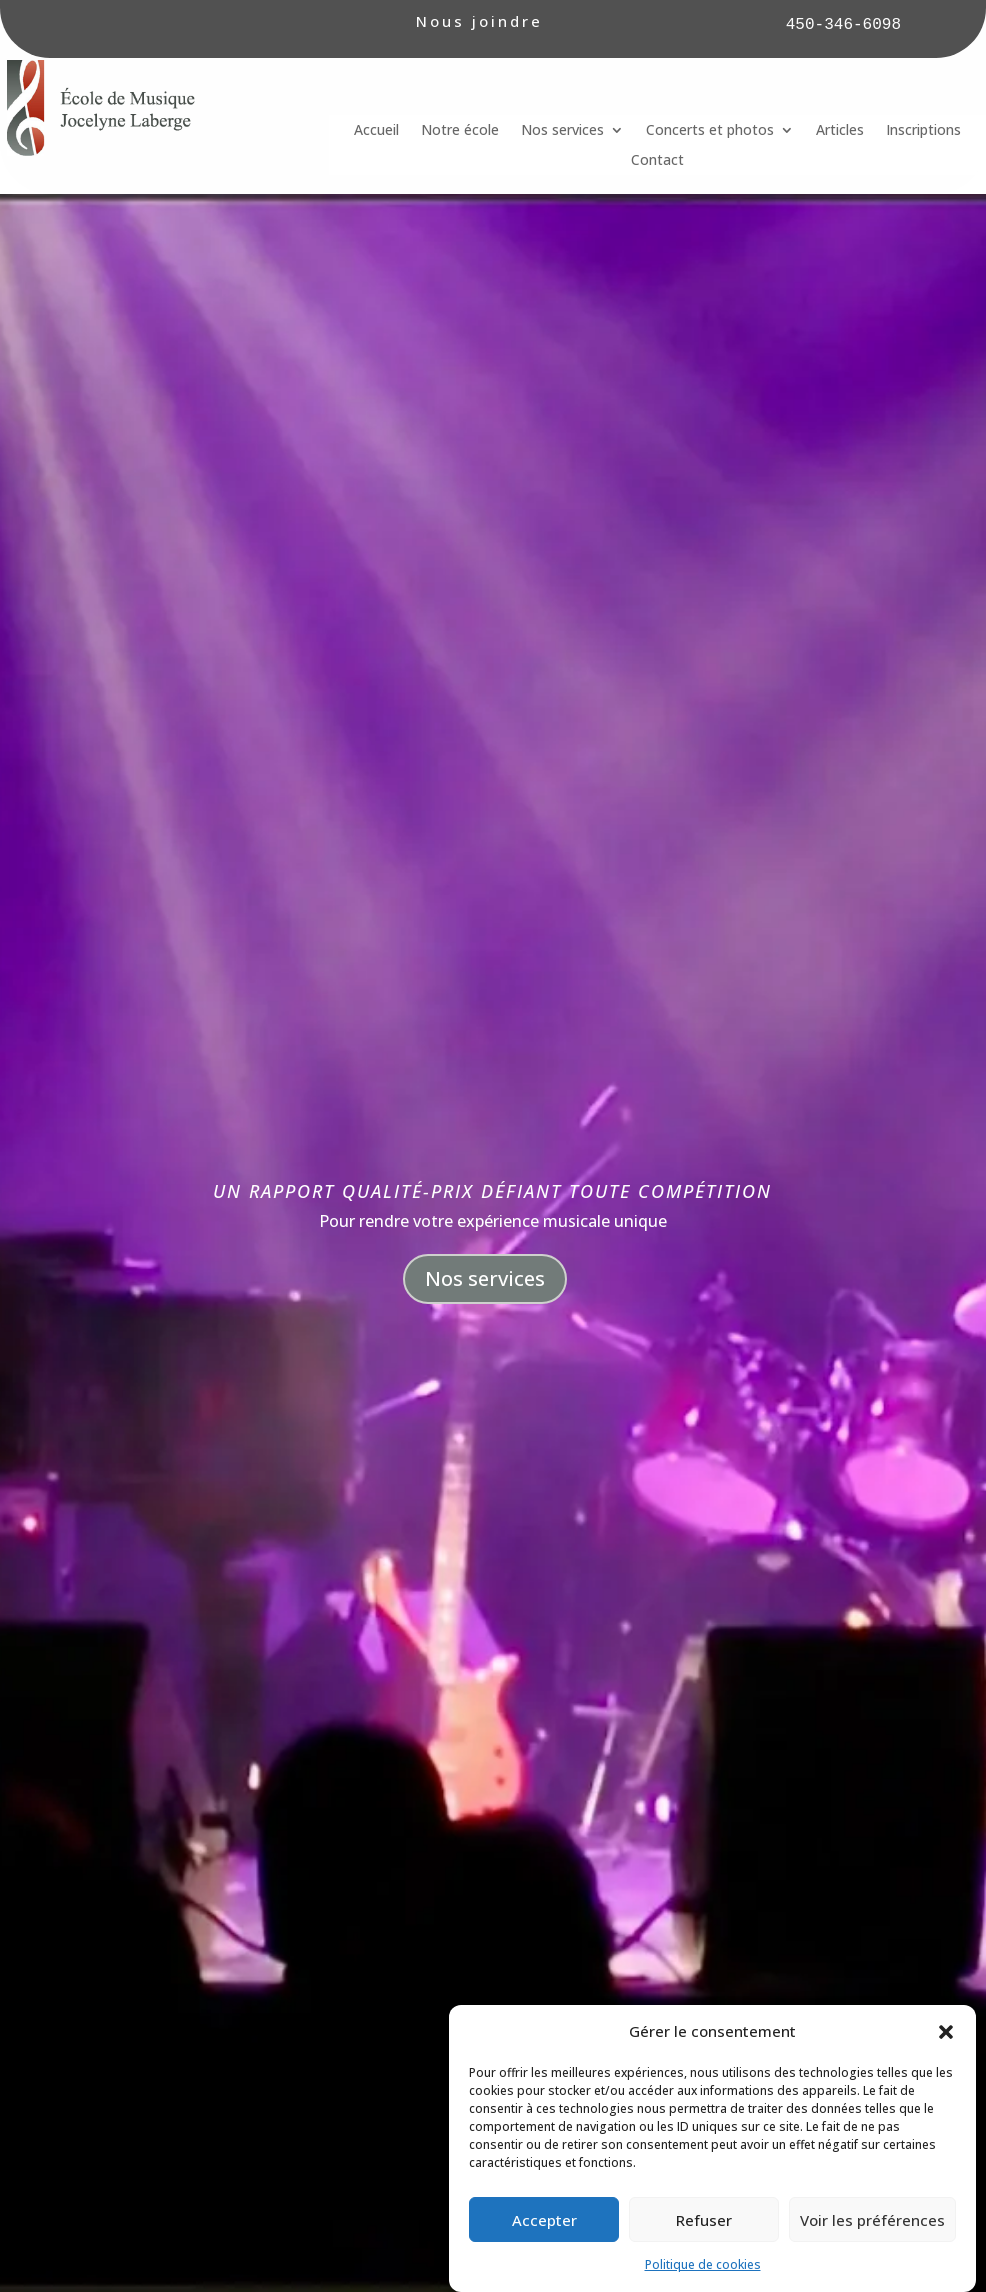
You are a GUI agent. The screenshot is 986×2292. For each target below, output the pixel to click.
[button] (946, 2078)
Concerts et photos (710, 131)
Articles (840, 131)
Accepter (544, 2265)
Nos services (562, 131)
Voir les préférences (872, 2265)
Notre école (460, 131)
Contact (657, 161)
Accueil (376, 131)
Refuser (704, 2265)
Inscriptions (923, 131)
